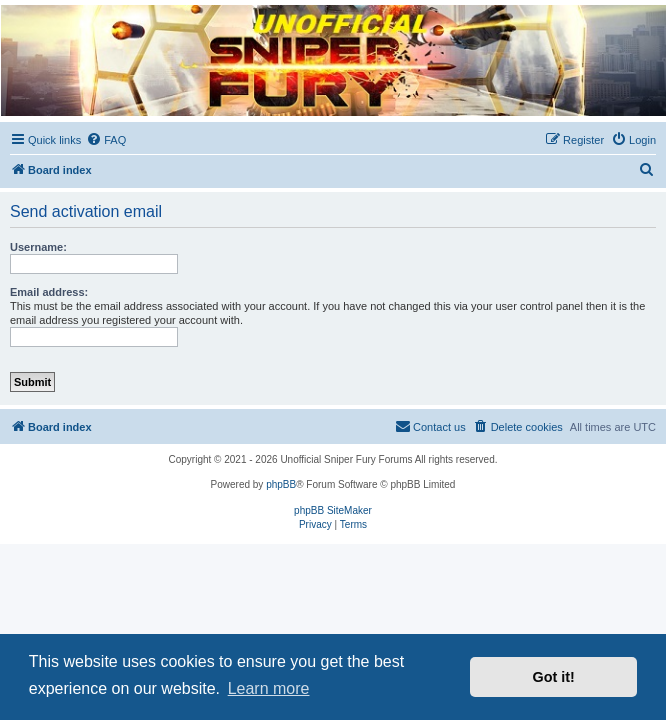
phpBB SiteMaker (333, 510)
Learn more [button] (269, 688)
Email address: (49, 292)
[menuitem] (106, 140)
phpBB (281, 484)
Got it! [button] (554, 677)
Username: (38, 247)
